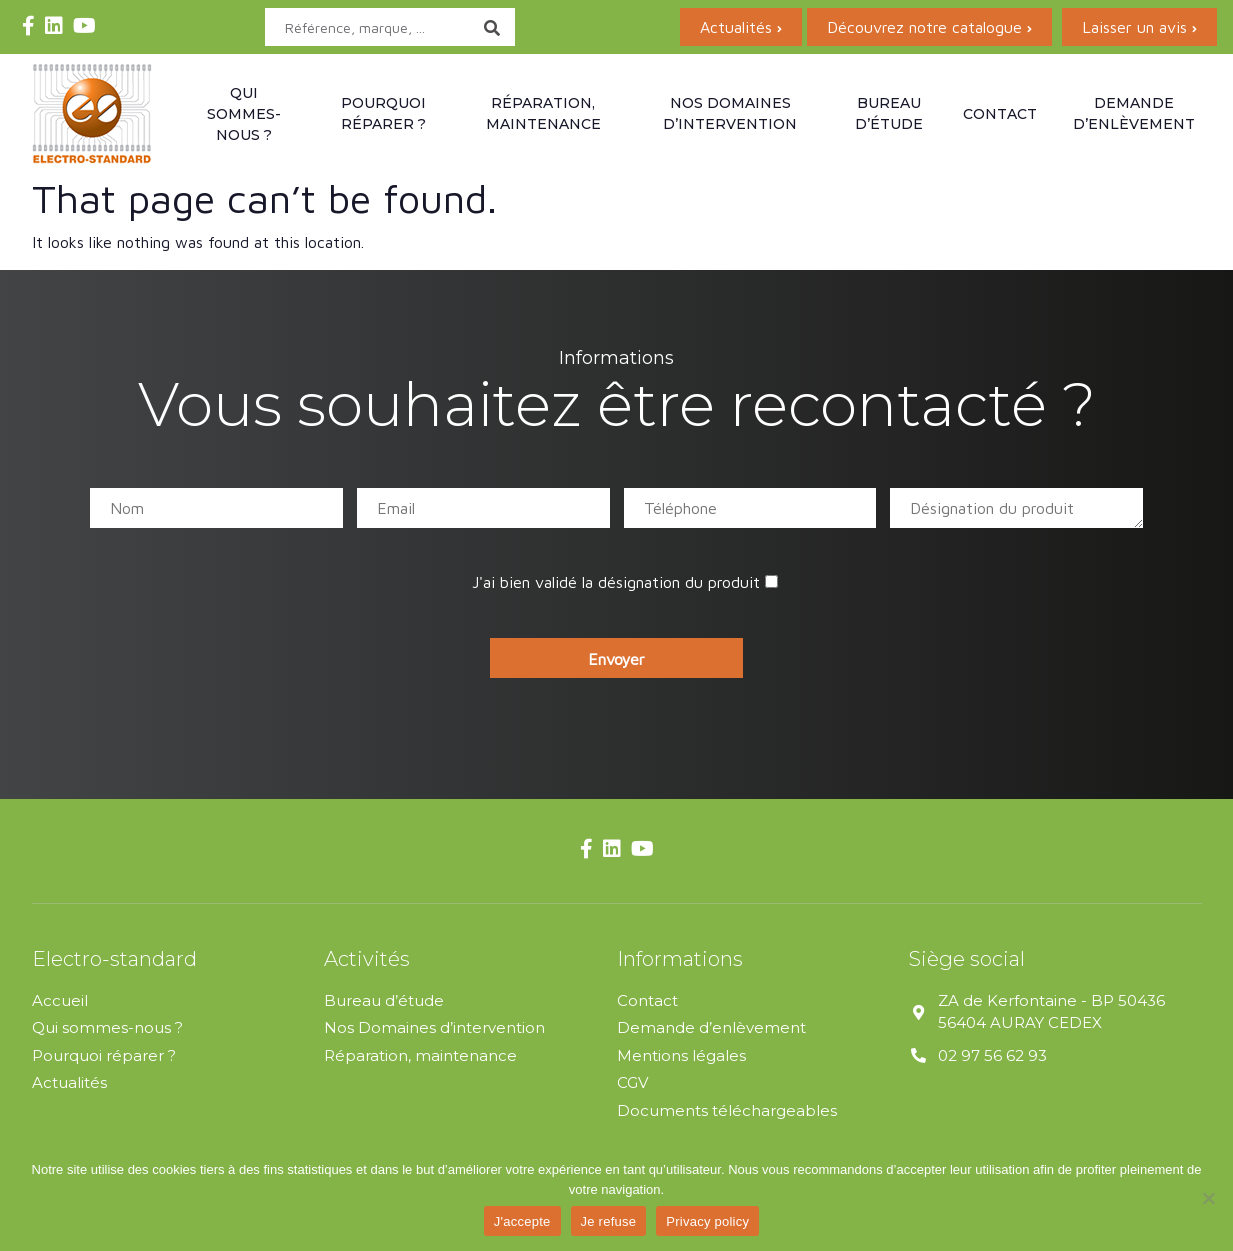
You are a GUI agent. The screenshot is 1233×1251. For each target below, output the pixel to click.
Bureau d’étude (889, 113)
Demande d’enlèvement (1134, 113)
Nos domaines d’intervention (730, 113)
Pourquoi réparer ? (383, 113)
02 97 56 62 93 (992, 1055)
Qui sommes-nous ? (244, 114)
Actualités (736, 27)
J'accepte (522, 1221)
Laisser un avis (1134, 27)
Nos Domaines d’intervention (434, 1027)
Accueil (60, 1000)
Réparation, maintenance (543, 113)
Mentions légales (681, 1055)
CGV (632, 1082)
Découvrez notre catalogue (924, 27)
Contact (1000, 114)
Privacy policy (707, 1221)
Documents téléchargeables (727, 1110)
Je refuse (609, 1221)
